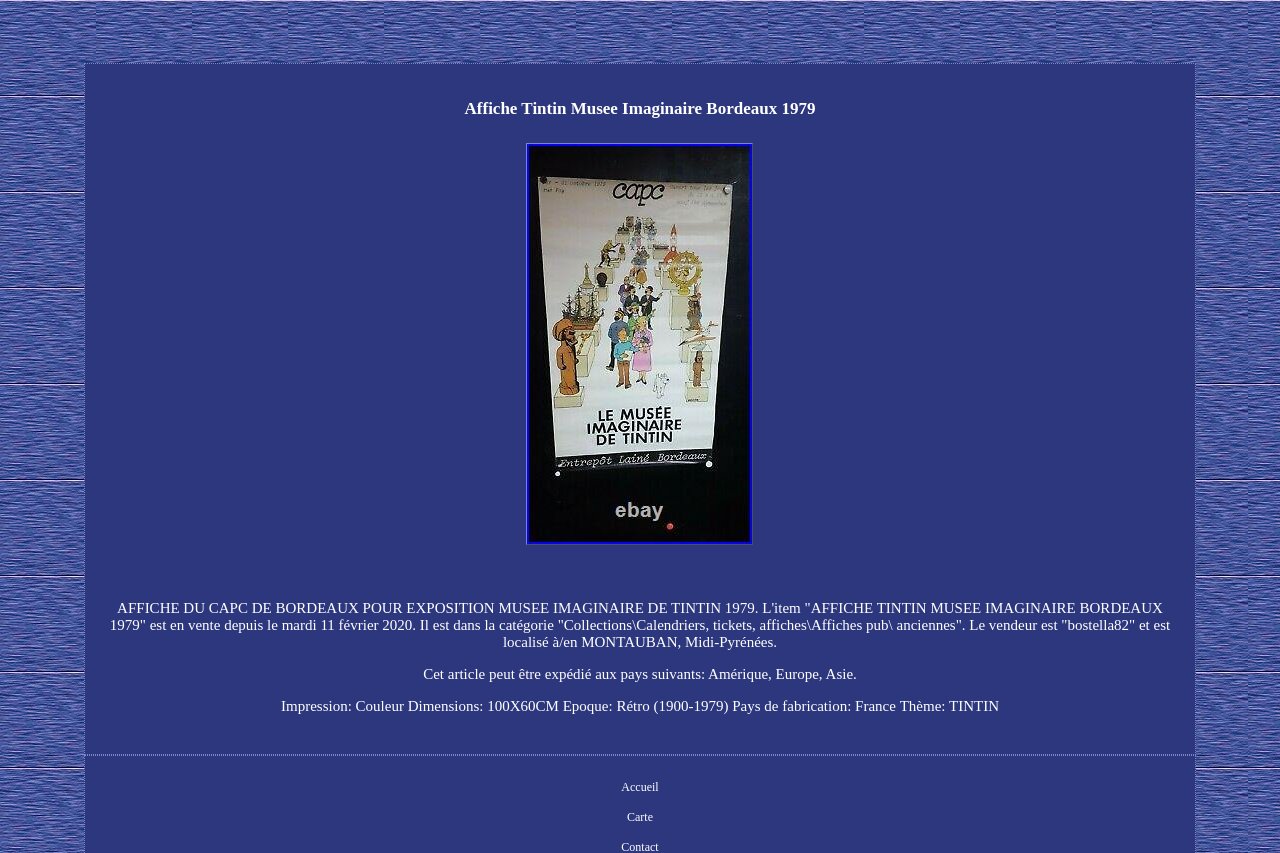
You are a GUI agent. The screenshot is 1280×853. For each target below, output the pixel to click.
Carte (640, 817)
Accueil (639, 787)
